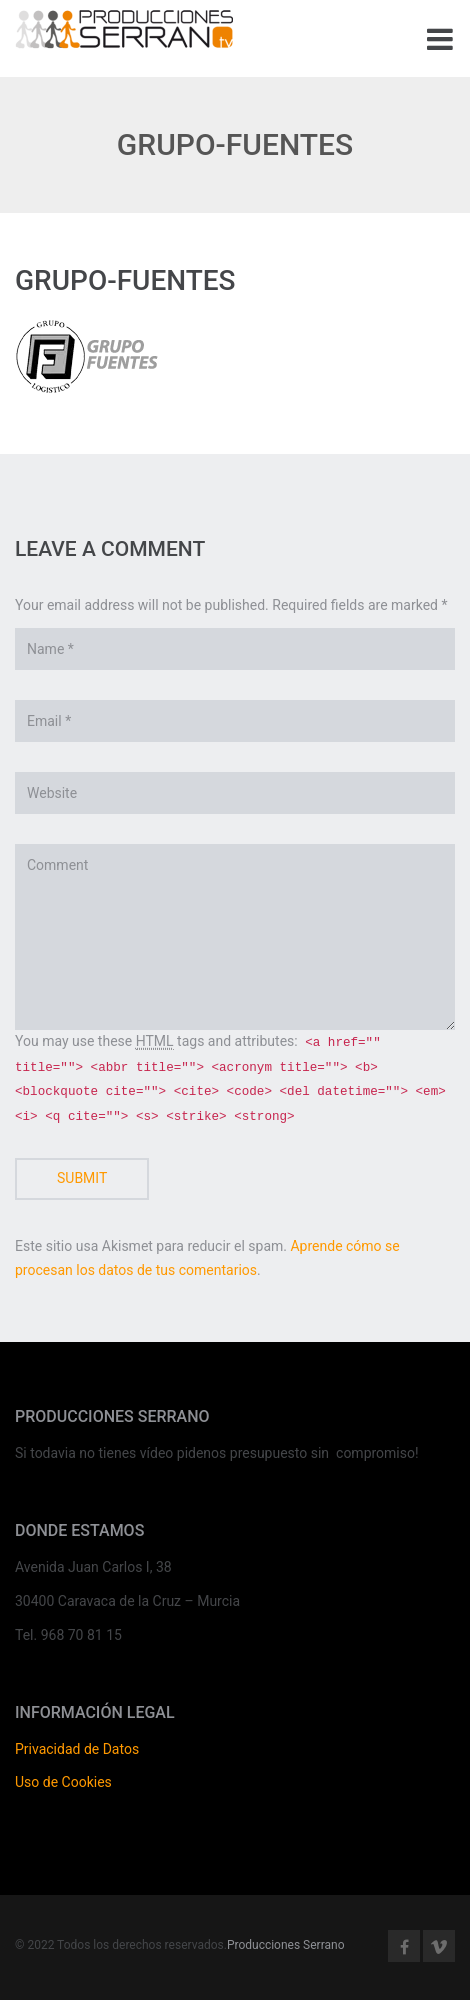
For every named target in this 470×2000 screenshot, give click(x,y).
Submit (82, 1178)
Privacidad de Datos (77, 1749)
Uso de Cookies (63, 1782)
